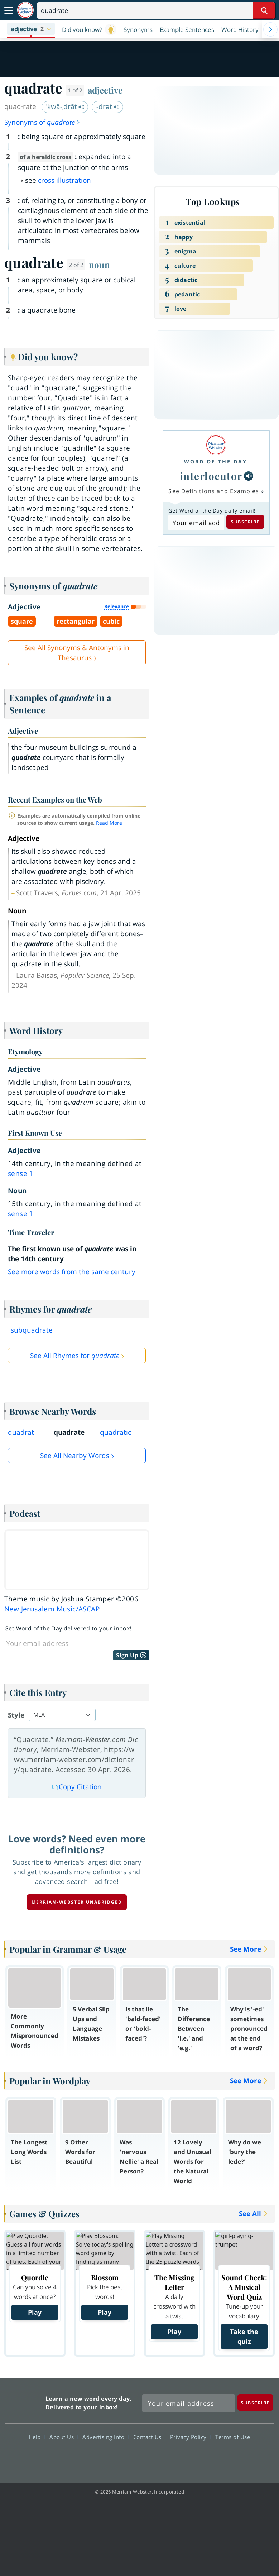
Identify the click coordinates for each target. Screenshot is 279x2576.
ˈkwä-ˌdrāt (65, 106)
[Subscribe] (255, 2402)
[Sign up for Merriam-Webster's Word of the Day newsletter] (188, 2403)
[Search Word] (264, 10)
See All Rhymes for (74, 1355)
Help (37, 2436)
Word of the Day (215, 461)
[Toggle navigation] (8, 10)
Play (35, 2312)
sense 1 (20, 1173)
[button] (31, 29)
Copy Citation (77, 1786)
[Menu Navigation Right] (270, 29)
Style (16, 1715)
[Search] (156, 10)
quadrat (21, 1432)
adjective (105, 90)
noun (99, 264)
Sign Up (131, 1655)
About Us (63, 2436)
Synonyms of (42, 122)
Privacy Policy (190, 2436)
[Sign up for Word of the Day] (62, 1643)
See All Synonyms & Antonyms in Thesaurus (76, 652)
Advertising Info (105, 2436)
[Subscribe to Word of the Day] (196, 522)
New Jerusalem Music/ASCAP (52, 1609)
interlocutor (211, 475)
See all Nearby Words (74, 1455)
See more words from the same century (71, 1271)
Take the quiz (244, 2336)
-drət (108, 106)
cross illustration (64, 180)
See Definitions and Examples (213, 491)
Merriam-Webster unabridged (77, 1902)
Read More (109, 822)
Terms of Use (232, 2436)
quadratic (115, 1432)
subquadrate (32, 1330)
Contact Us (149, 2436)
